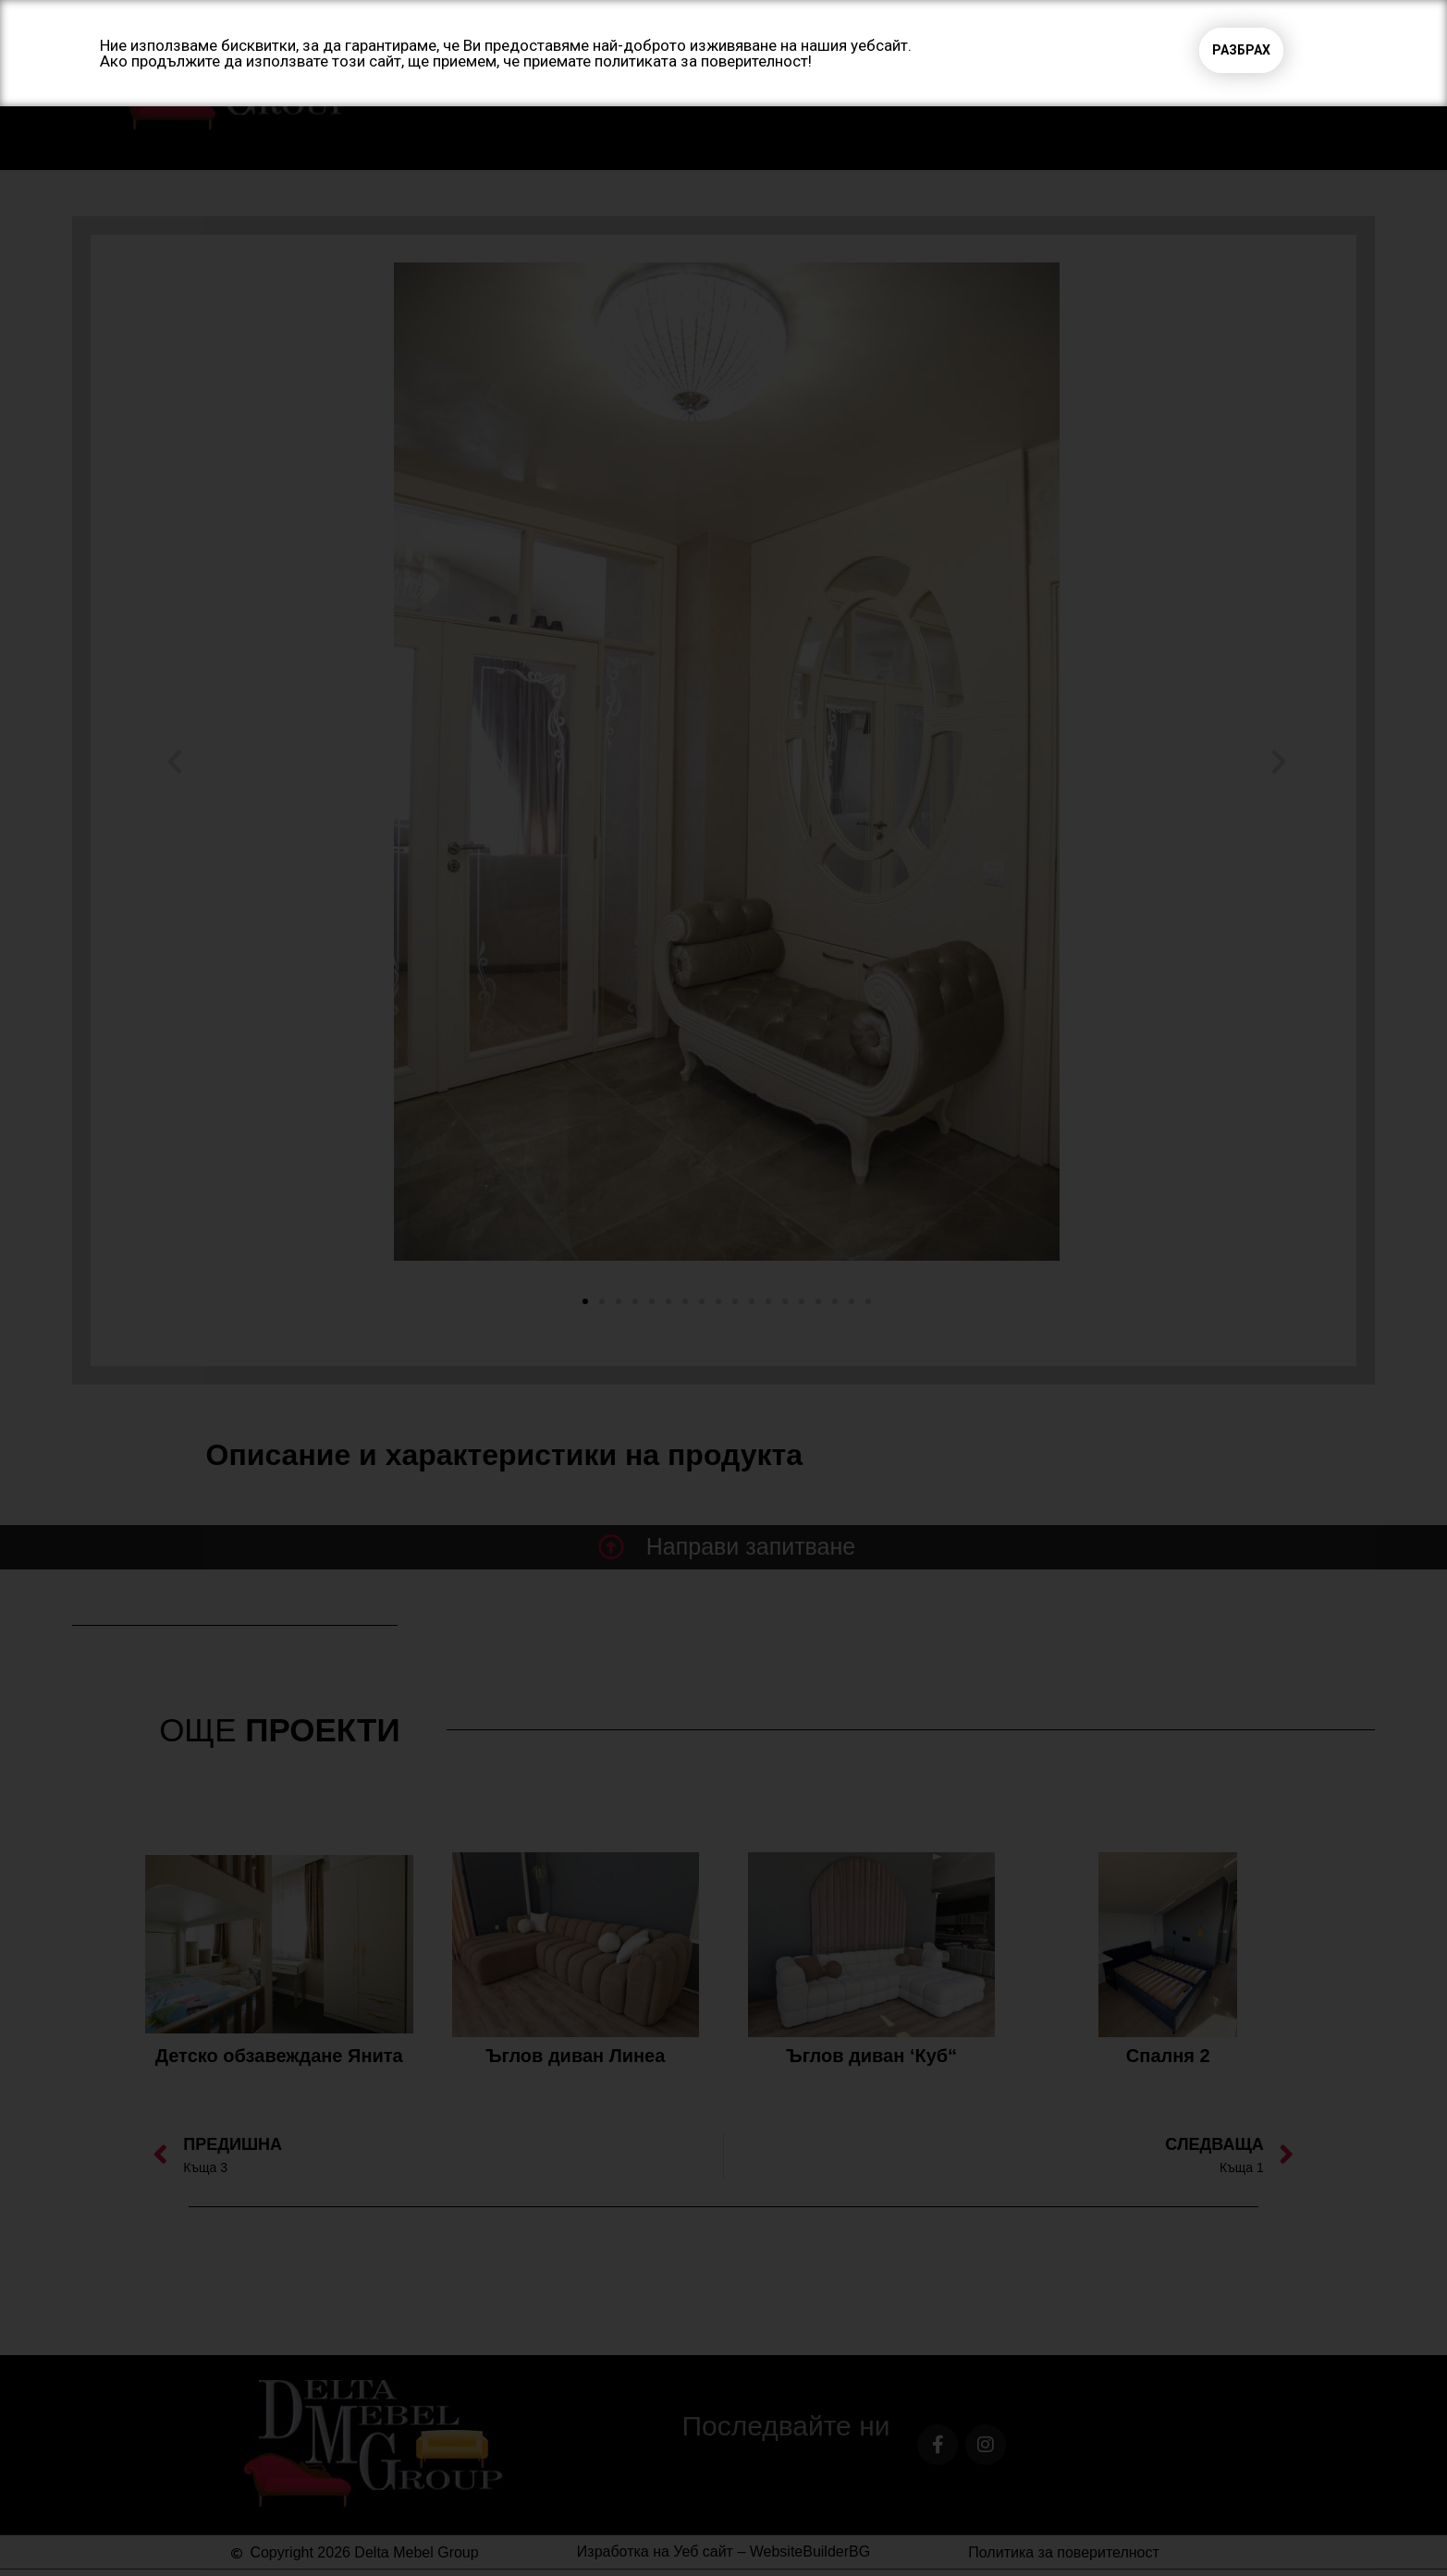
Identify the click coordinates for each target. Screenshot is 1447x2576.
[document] (723, 1288)
